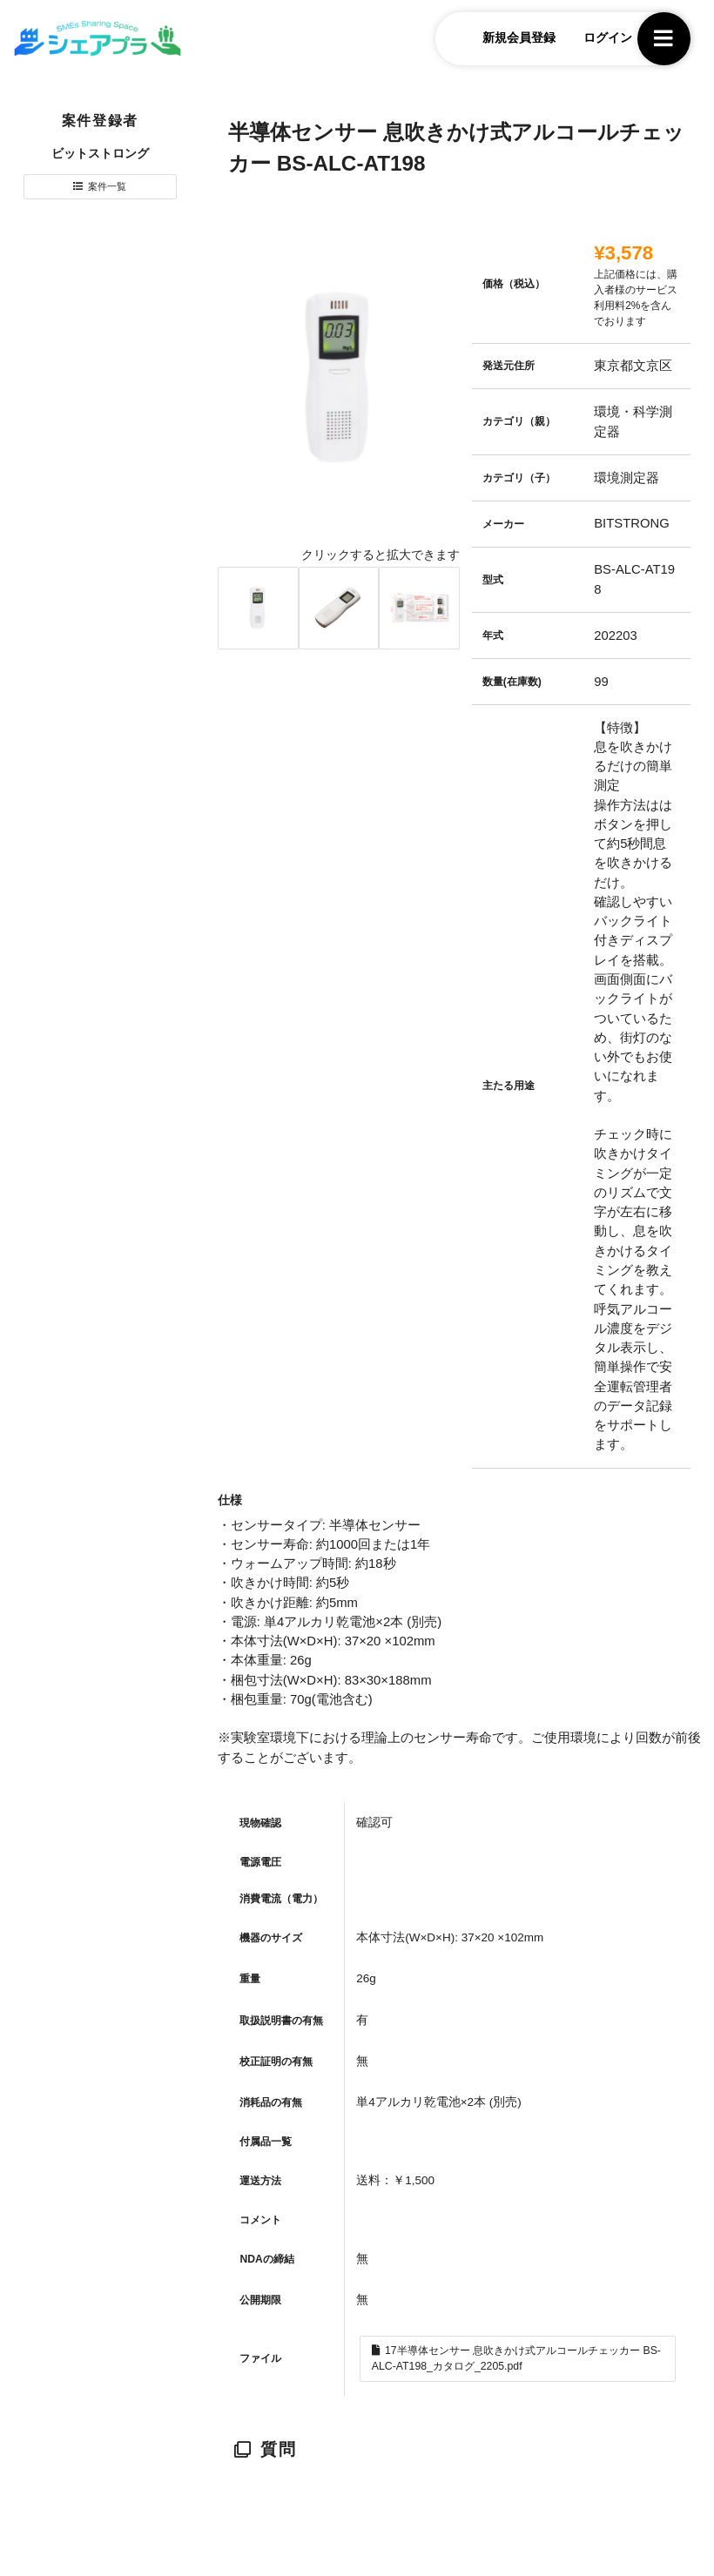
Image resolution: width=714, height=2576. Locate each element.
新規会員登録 (505, 40)
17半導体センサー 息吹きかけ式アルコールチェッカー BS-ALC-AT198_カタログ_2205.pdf (516, 2360)
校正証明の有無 (276, 2061)
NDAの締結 (266, 2259)
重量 (249, 1979)
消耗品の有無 (270, 2102)
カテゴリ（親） (519, 421)
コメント (260, 2220)
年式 (492, 635)
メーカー (503, 524)
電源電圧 (260, 1862)
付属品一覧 (265, 2141)
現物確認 (260, 1823)
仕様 (230, 1500)
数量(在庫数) (512, 682)
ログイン (593, 40)
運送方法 (260, 2181)
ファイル (260, 2361)
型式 (492, 580)
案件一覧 (108, 190)
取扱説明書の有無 (281, 2020)
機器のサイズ (270, 1938)
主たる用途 (508, 1085)
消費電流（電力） (281, 1899)
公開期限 (260, 2300)
